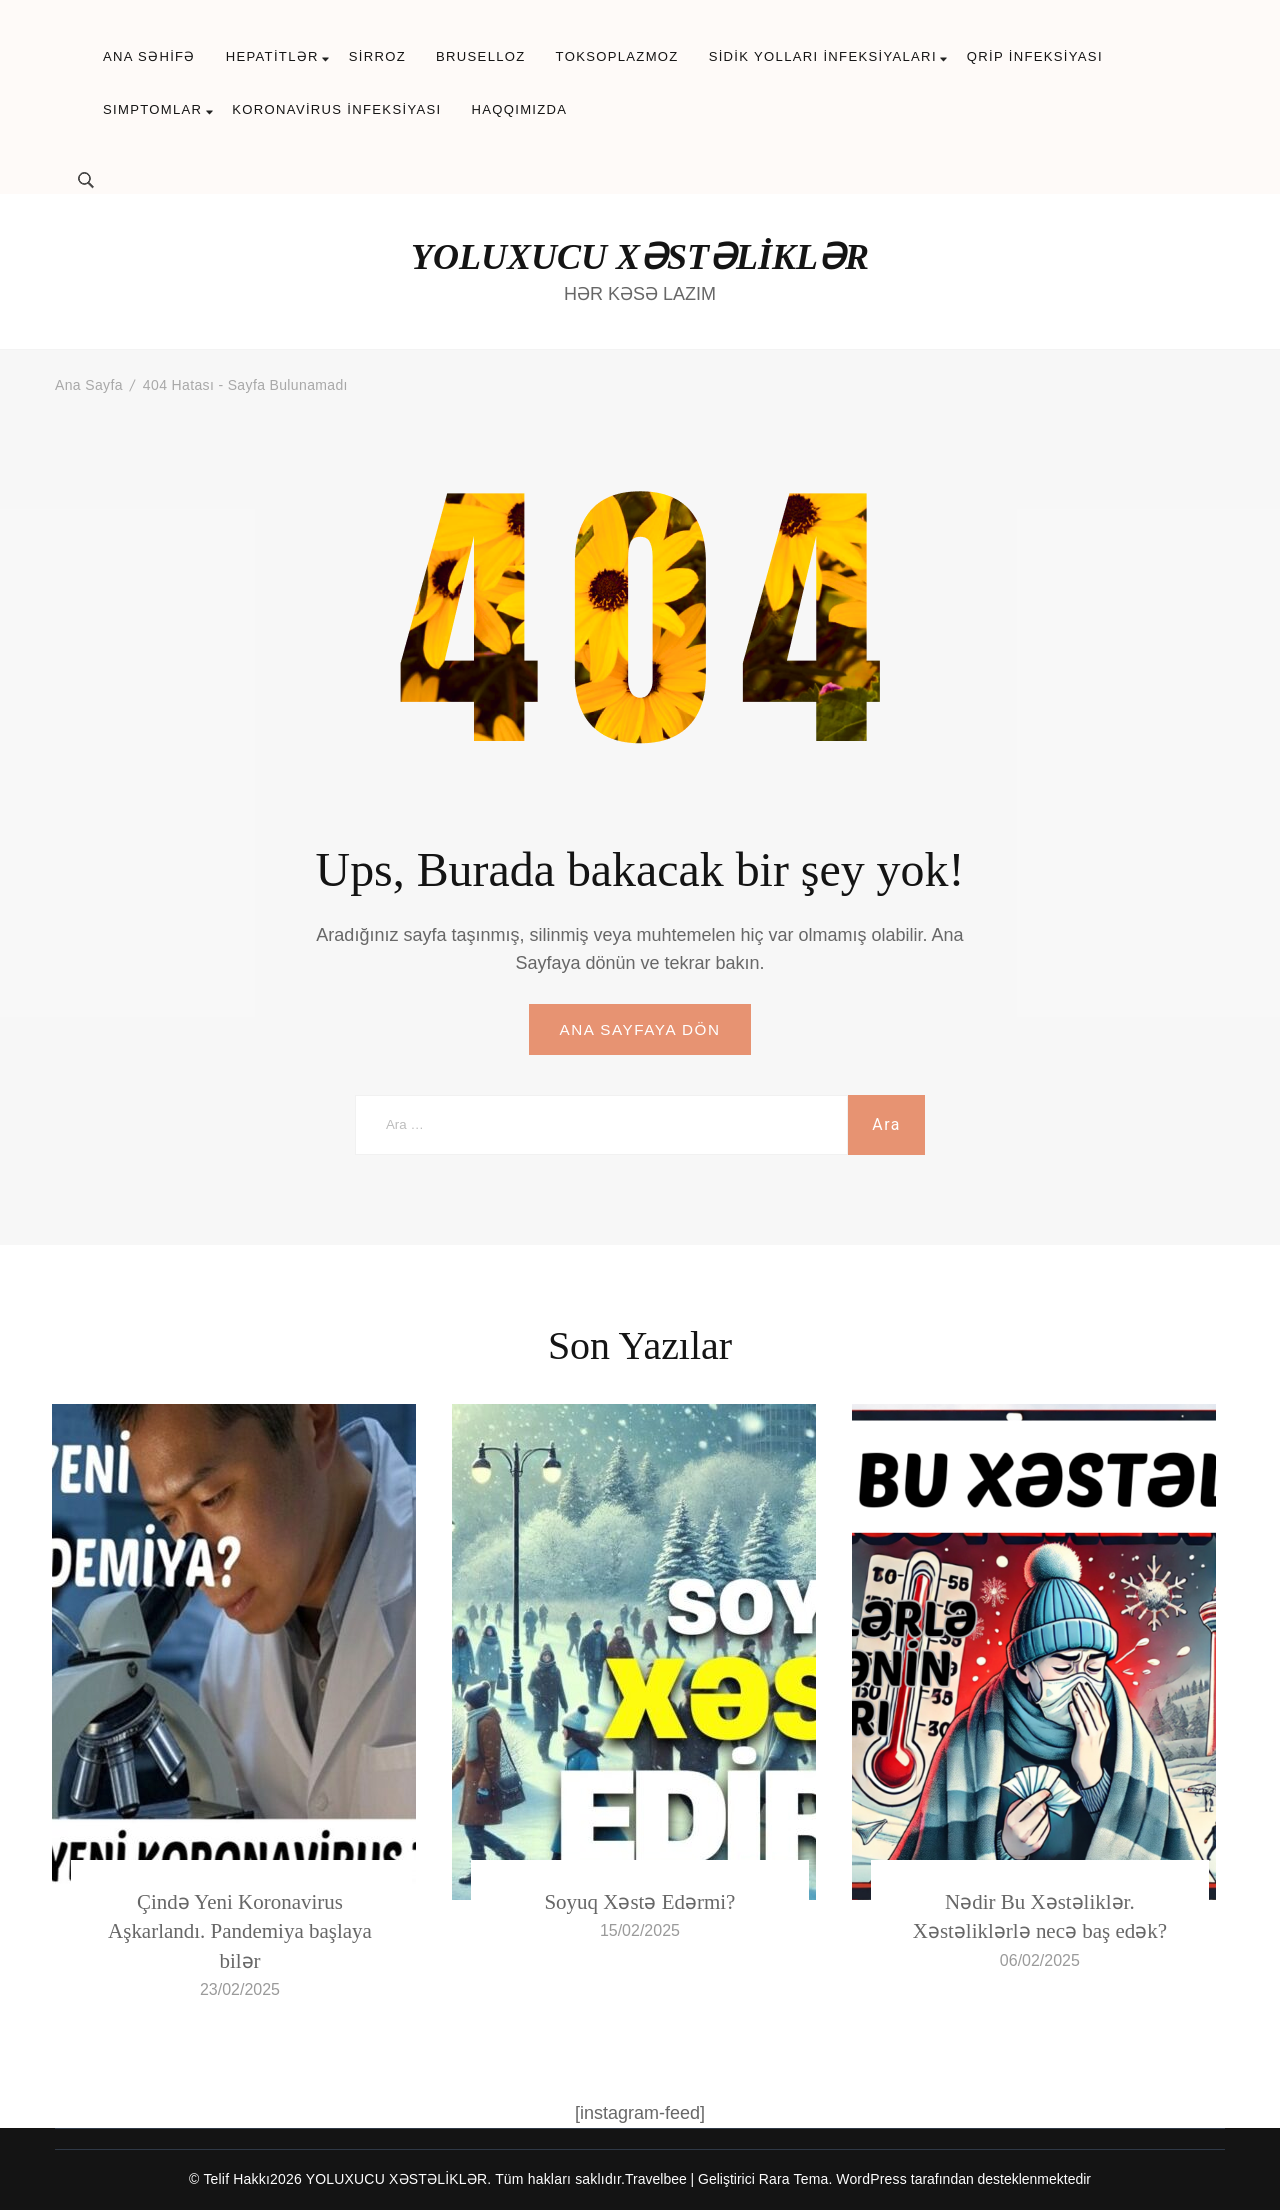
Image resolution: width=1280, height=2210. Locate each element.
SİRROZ (377, 56)
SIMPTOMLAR (152, 109)
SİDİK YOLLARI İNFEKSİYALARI (823, 56)
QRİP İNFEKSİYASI (1035, 56)
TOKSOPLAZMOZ (617, 56)
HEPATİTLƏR (272, 56)
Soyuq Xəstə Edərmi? (639, 1903)
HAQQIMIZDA (519, 109)
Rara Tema (794, 2180)
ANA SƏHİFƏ (149, 56)
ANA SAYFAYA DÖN (640, 1029)
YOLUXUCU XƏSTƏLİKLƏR (640, 257)
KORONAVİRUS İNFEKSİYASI (336, 109)
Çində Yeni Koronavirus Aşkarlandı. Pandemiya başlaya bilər (240, 1932)
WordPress (871, 2180)
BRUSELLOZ (481, 56)
